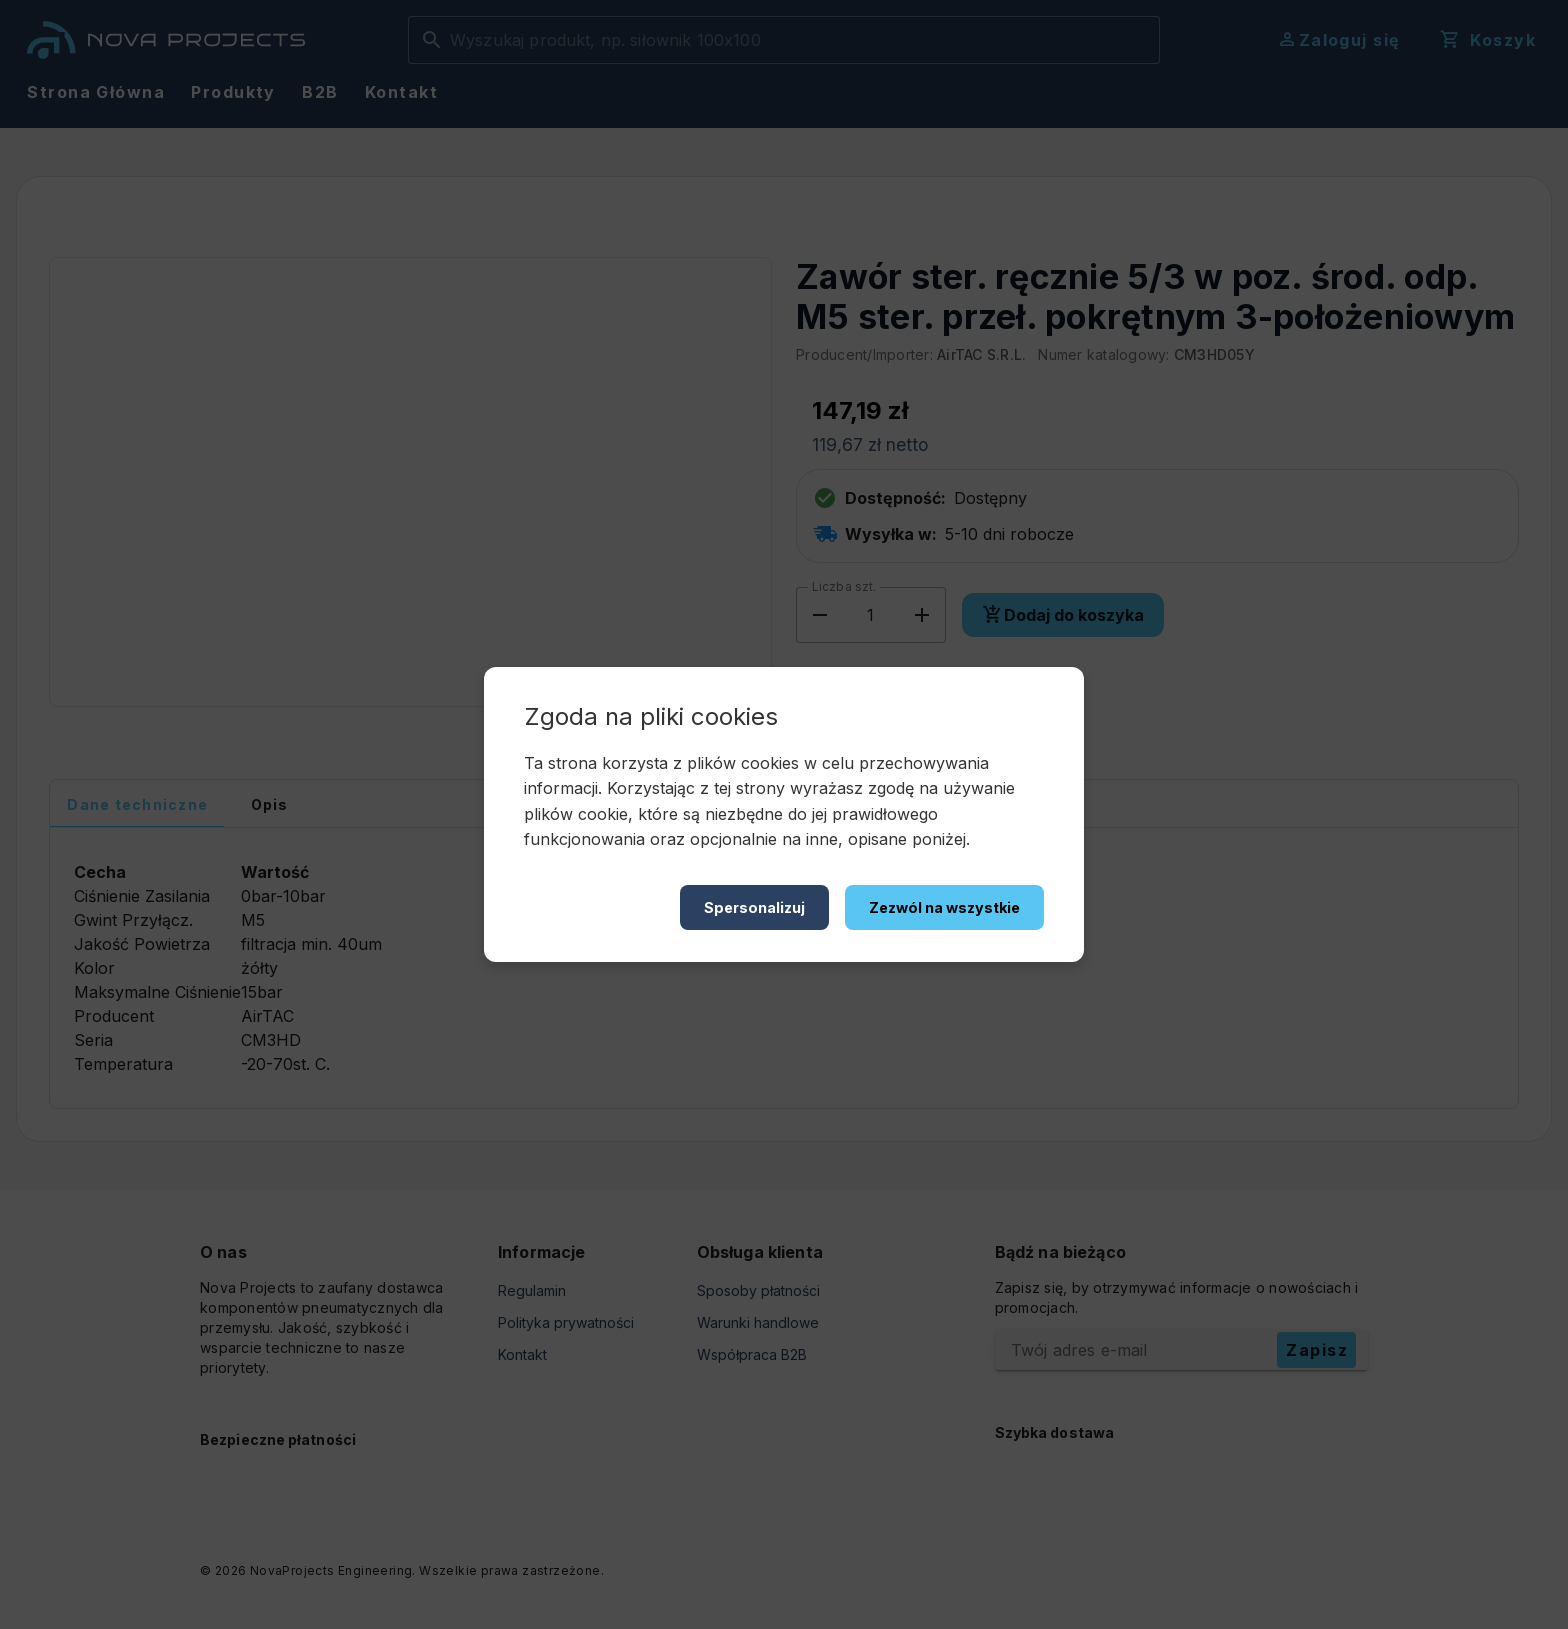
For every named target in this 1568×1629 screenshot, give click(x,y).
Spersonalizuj (754, 907)
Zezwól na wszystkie (944, 907)
